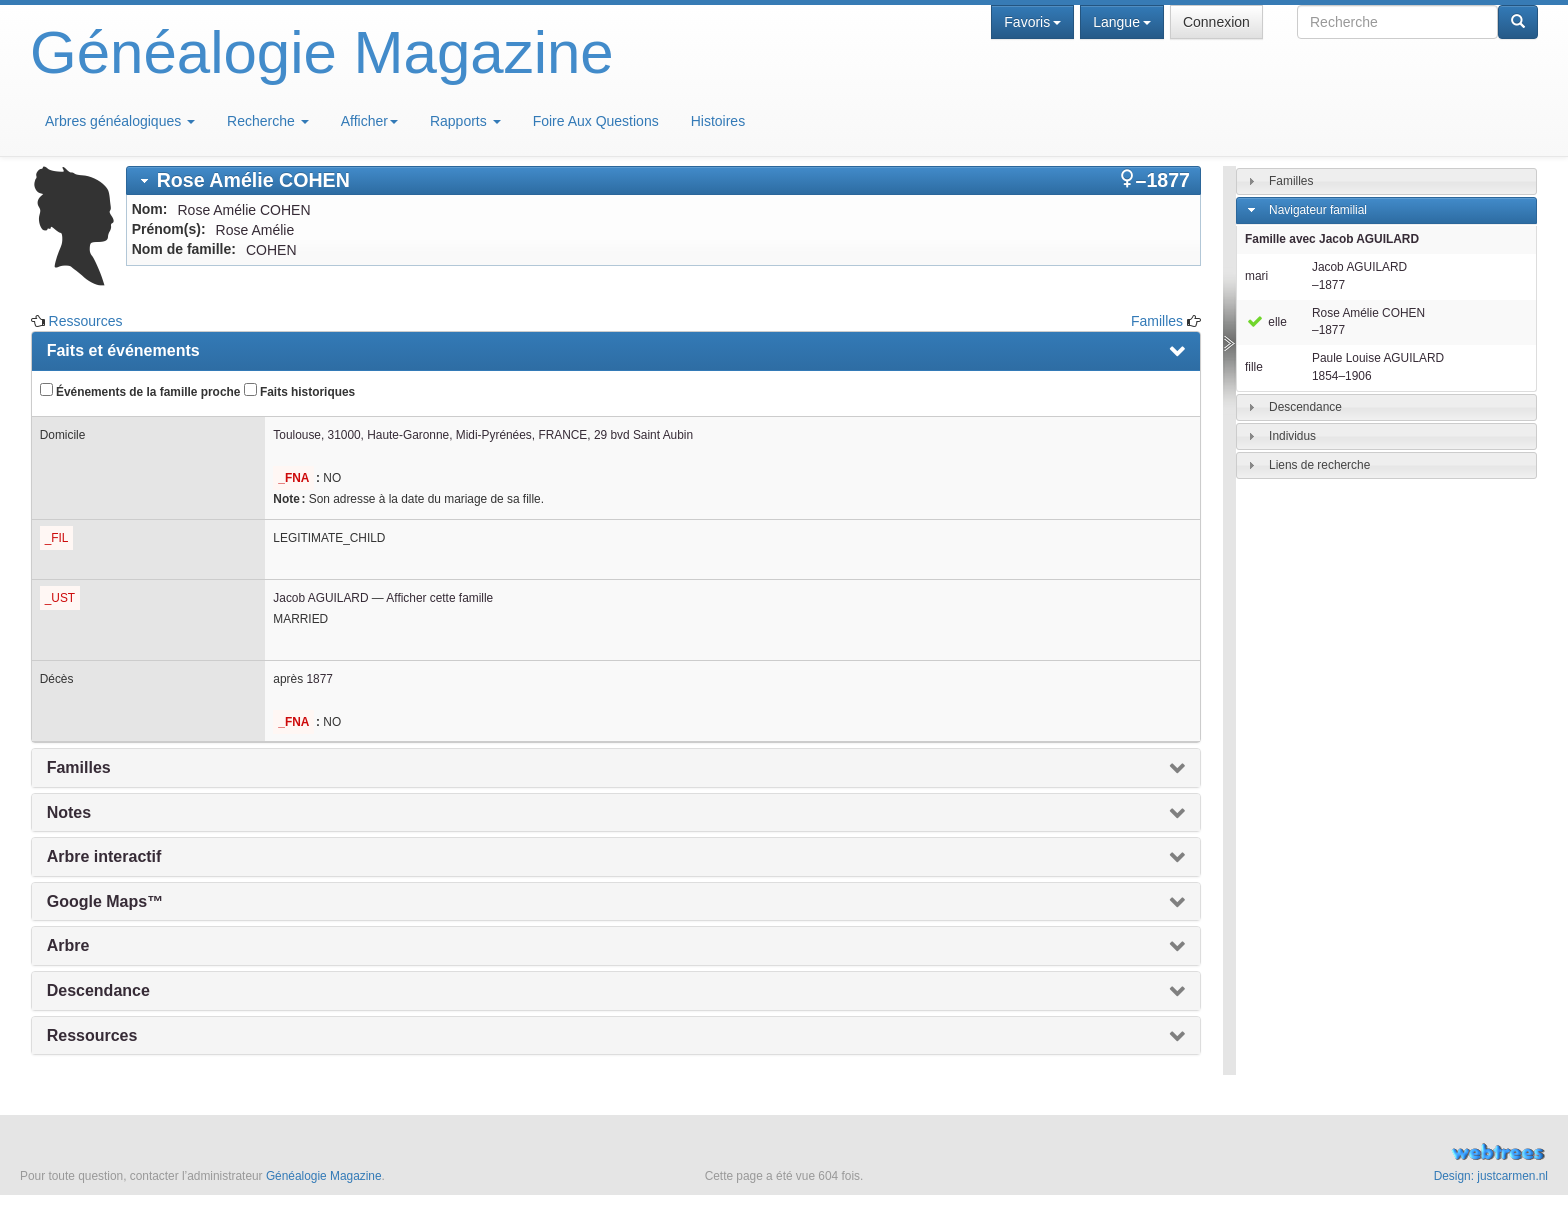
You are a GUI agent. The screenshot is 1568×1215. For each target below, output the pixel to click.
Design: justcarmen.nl (1491, 1176)
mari (1256, 276)
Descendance (1305, 407)
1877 (319, 679)
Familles (1157, 321)
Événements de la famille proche (140, 391)
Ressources (86, 321)
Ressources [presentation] (92, 1035)
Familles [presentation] (79, 767)
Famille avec (1332, 239)
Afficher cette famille (439, 598)
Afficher (369, 121)
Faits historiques (299, 391)
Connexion (1216, 22)
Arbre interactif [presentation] (104, 856)
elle (1266, 322)
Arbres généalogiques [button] (120, 121)
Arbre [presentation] (68, 945)
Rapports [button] (465, 121)
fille (1254, 367)
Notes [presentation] (69, 812)
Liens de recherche (1319, 465)
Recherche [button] (268, 121)
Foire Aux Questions (596, 121)
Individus (1292, 436)
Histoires (718, 121)
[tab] (663, 180)
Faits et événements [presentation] (123, 350)
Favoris (1032, 22)
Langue (1122, 22)
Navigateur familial (1318, 210)
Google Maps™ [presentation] (105, 901)
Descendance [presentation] (98, 990)
